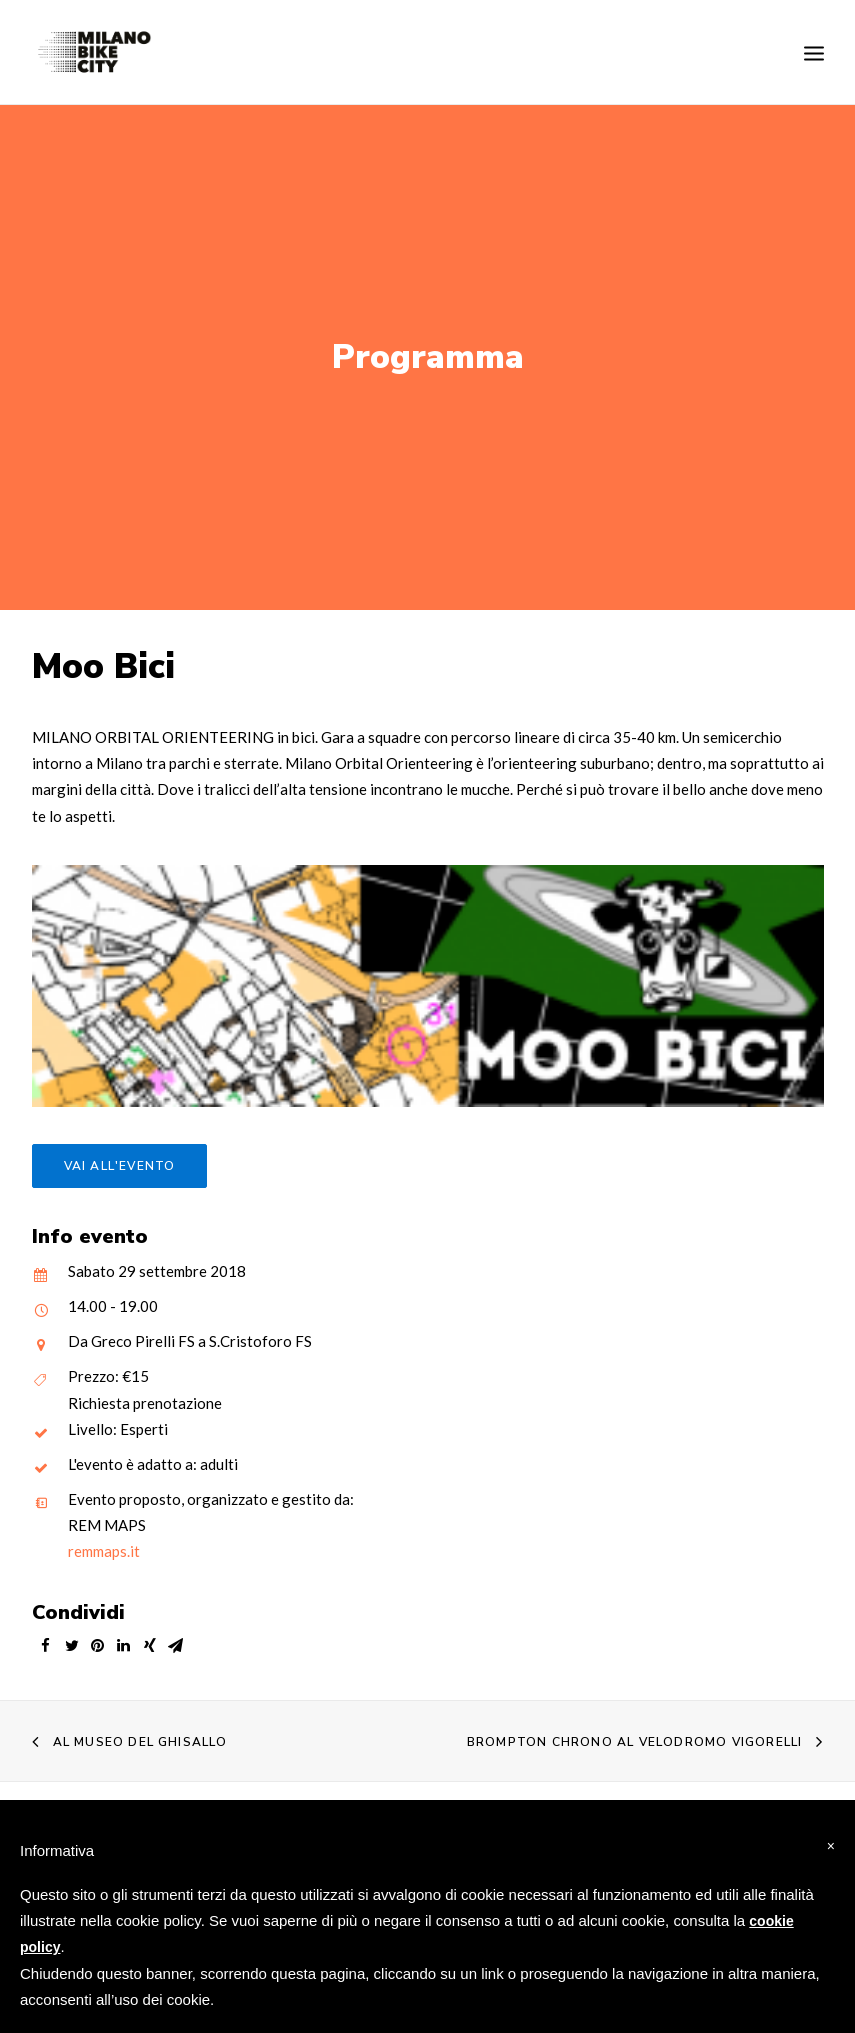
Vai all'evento (120, 1150)
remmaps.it (104, 1535)
